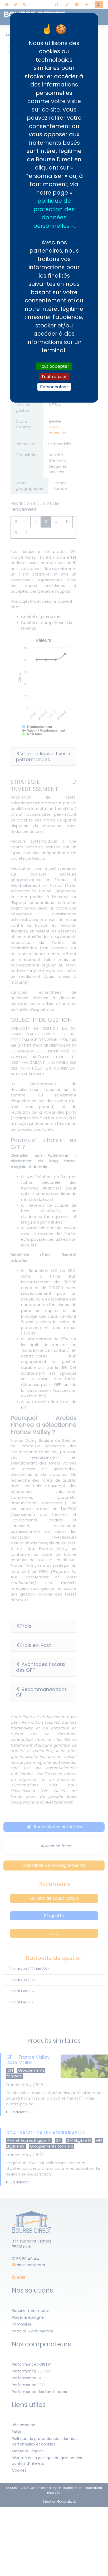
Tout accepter (54, 366)
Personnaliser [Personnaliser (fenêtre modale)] (54, 387)
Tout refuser (54, 377)
